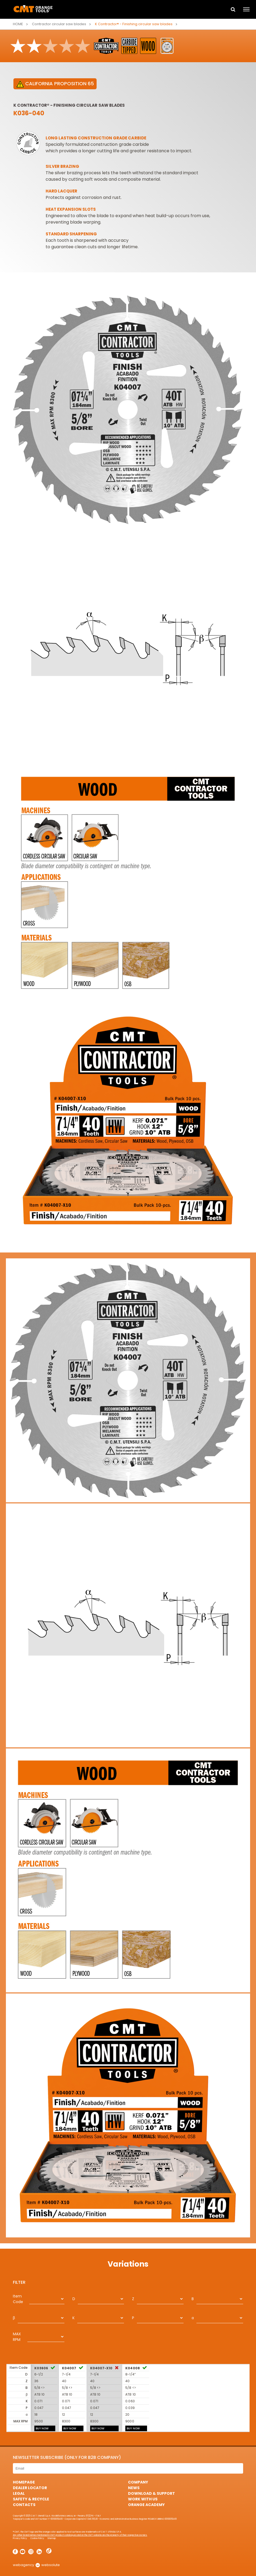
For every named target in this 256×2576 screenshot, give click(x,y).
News (134, 2487)
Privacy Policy (20, 2538)
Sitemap (51, 2538)
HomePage (24, 2482)
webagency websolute (36, 2564)
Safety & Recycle (31, 2499)
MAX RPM (17, 2336)
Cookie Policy (37, 2538)
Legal (19, 2493)
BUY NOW (42, 2428)
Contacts (24, 2504)
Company (138, 2482)
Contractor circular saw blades (59, 24)
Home (18, 24)
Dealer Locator (30, 2487)
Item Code (18, 2298)
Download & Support (151, 2493)
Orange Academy (146, 2504)
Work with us (143, 2499)
